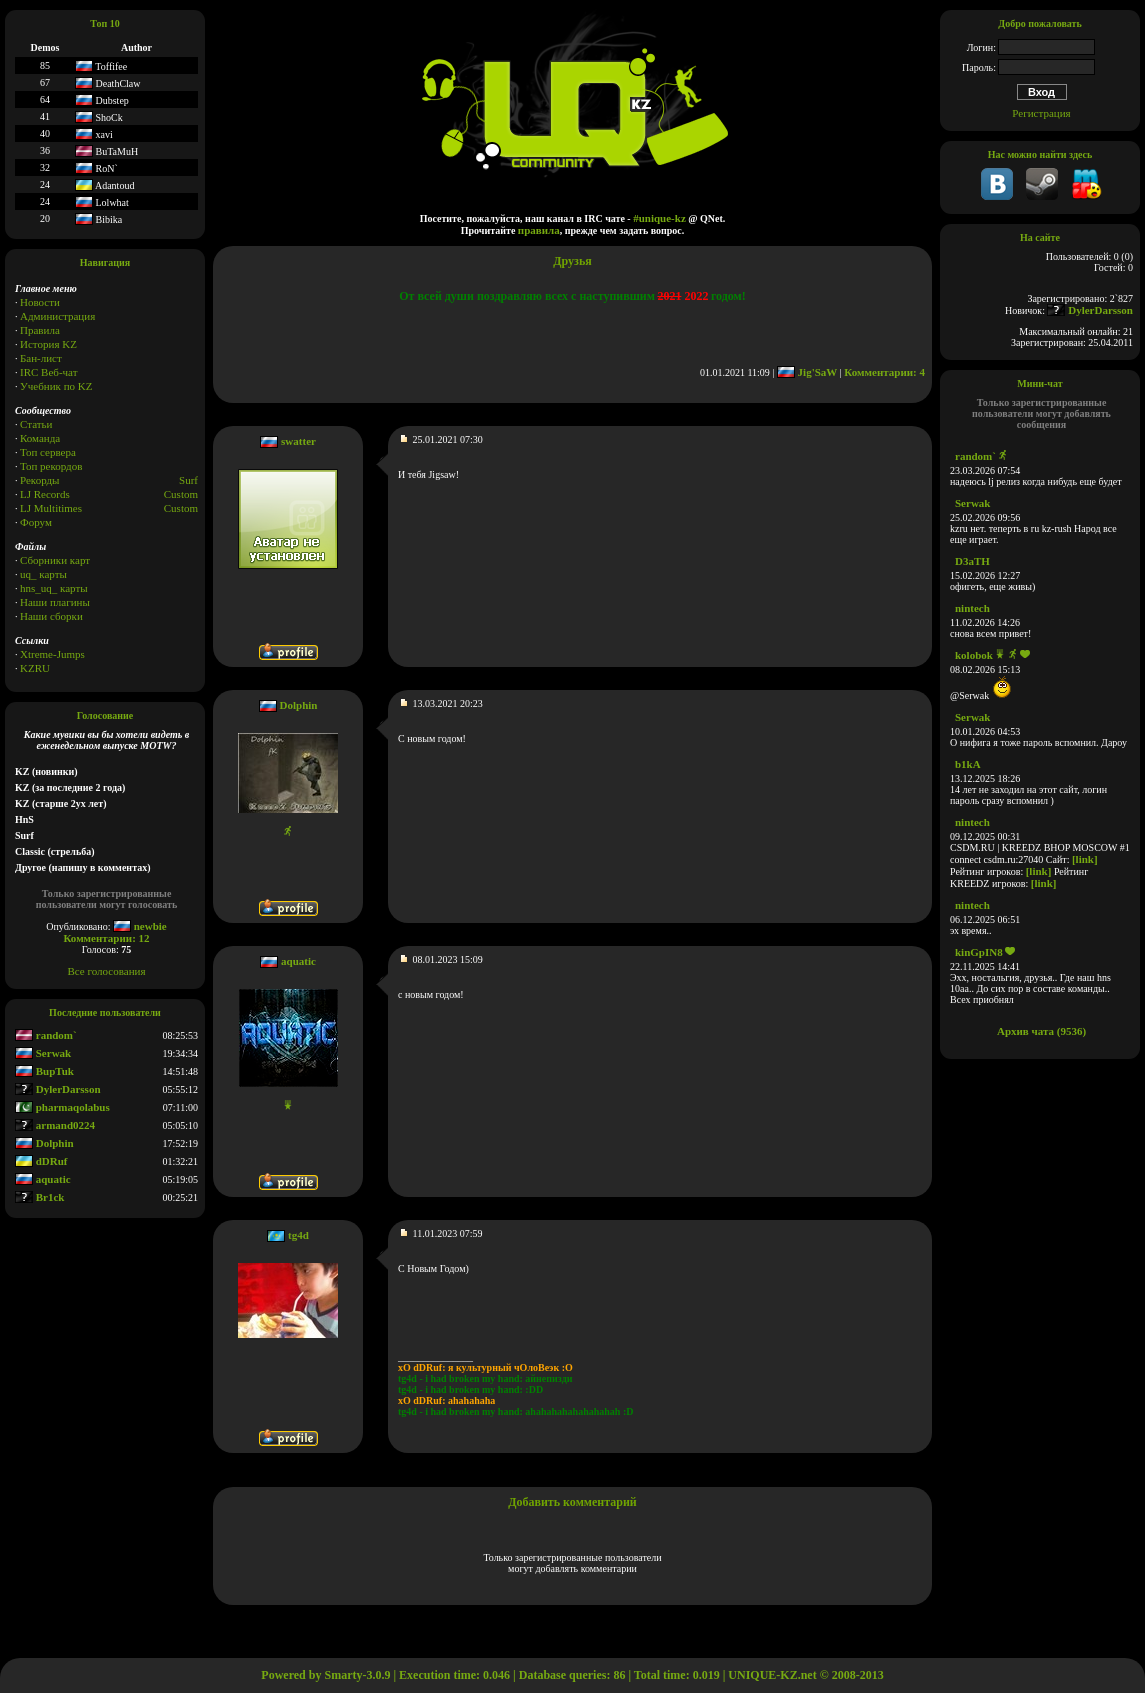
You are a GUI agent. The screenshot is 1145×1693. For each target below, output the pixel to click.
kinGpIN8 (979, 952)
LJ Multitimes (51, 508)
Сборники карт (55, 560)
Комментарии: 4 (884, 372)
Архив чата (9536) (1041, 1031)
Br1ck (39, 1197)
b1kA (968, 764)
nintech (972, 608)
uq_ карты (43, 574)
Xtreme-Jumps (52, 654)
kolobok (974, 655)
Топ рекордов (51, 466)
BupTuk (44, 1071)
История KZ (48, 344)
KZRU (35, 668)
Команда (40, 438)
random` (46, 1035)
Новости (40, 302)
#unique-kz (659, 218)
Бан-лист (41, 358)
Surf (188, 480)
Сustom (181, 508)
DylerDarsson (58, 1089)
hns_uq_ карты (54, 588)
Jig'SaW (807, 372)
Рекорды (39, 480)
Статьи (36, 424)
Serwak (43, 1053)
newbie (140, 926)
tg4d (298, 1235)
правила (539, 230)
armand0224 (55, 1125)
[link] (1085, 859)
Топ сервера (48, 452)
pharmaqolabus (62, 1107)
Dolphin (44, 1143)
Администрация (57, 316)
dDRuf (41, 1161)
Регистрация (1041, 113)
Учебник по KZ (56, 386)
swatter (298, 441)
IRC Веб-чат (49, 372)
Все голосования (107, 971)
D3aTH (972, 561)
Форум (36, 522)
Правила (40, 330)
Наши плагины (55, 602)
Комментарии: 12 (106, 938)
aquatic (43, 1179)
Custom (181, 494)
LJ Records (45, 494)
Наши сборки (51, 616)
